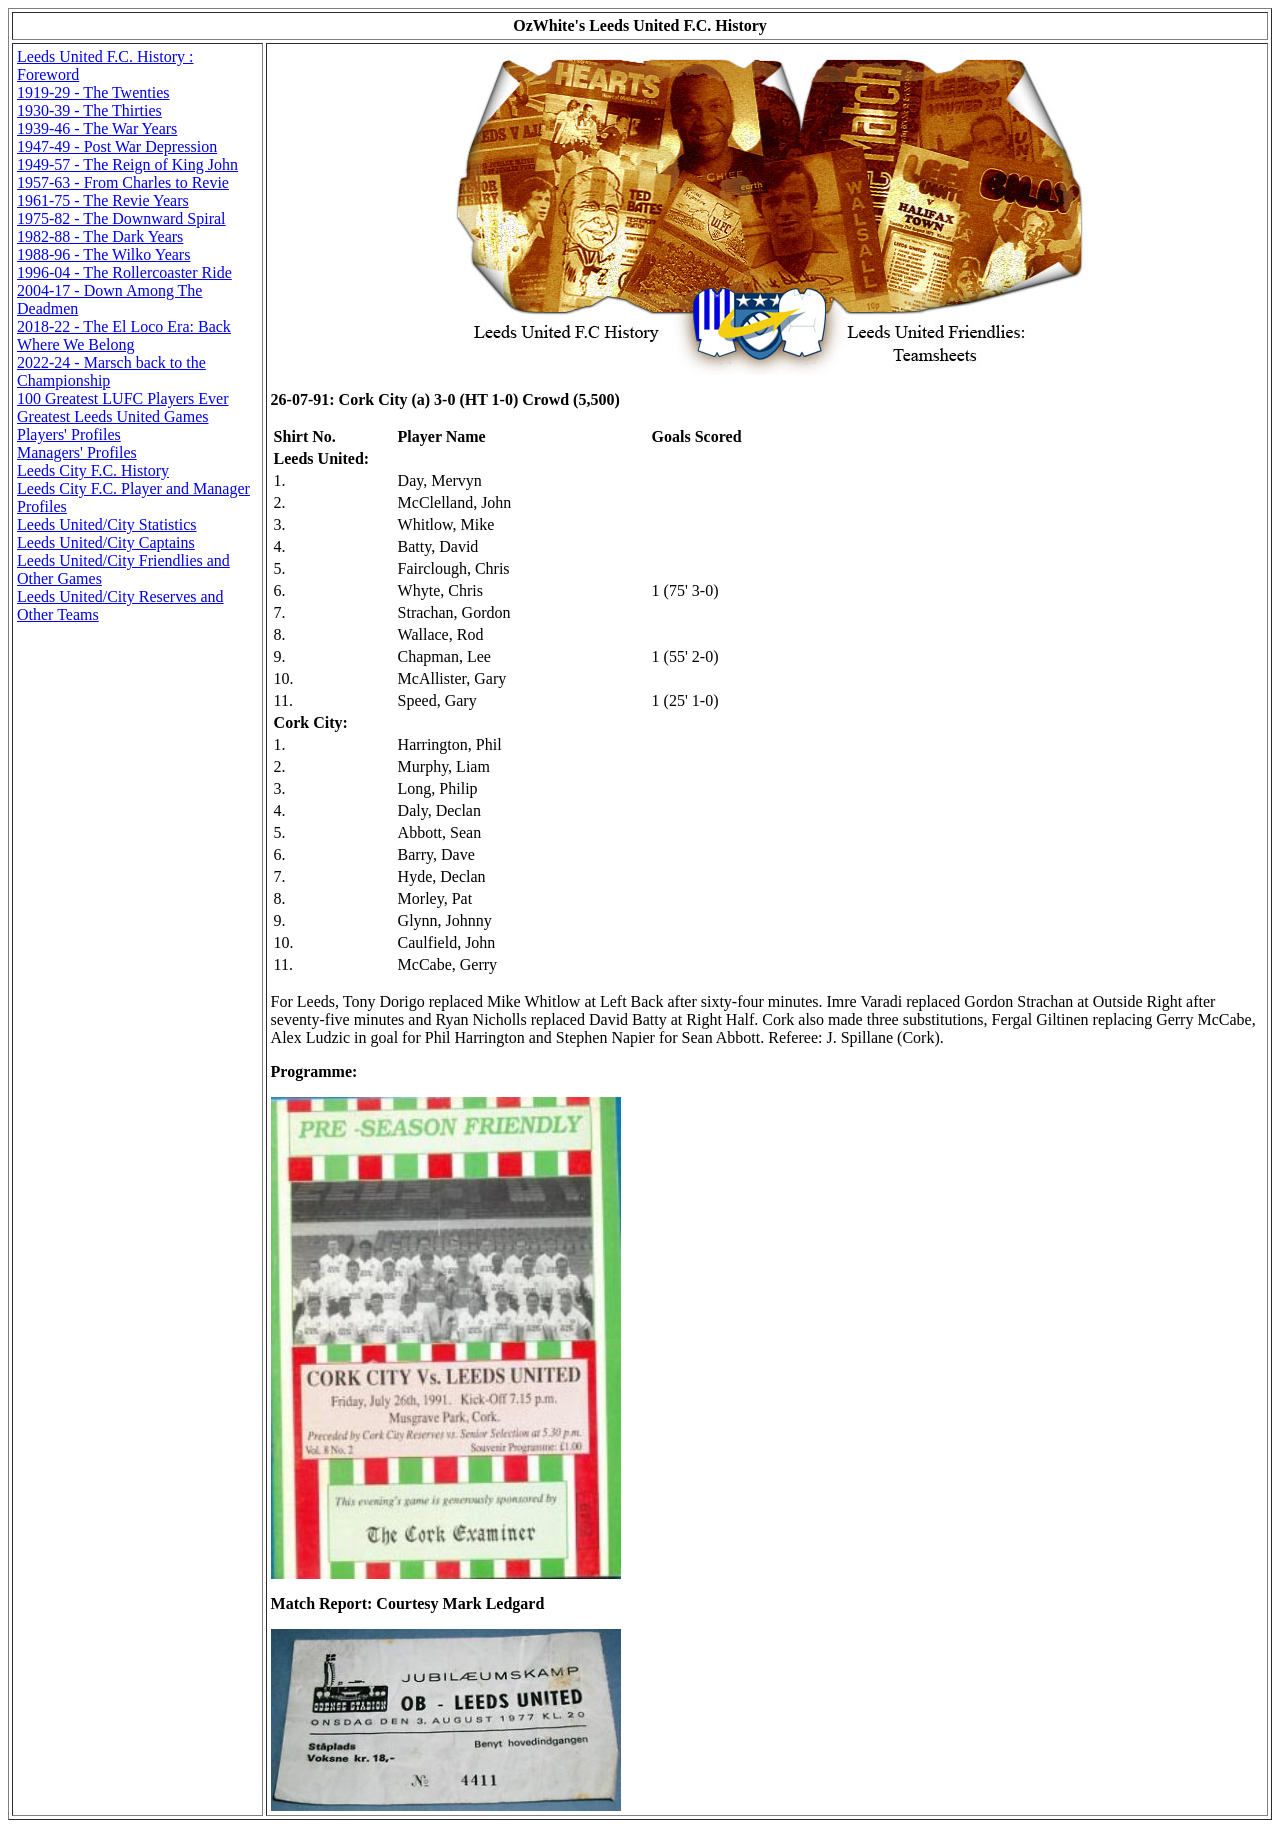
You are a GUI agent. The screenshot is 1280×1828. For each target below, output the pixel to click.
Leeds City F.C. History (93, 470)
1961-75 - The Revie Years (103, 200)
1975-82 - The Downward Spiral (121, 218)
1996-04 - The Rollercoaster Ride (124, 272)
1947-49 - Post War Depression (117, 146)
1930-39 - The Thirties (89, 110)
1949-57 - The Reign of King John (127, 164)
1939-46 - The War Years (97, 128)
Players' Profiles (69, 434)
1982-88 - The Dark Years (100, 236)
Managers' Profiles (77, 452)
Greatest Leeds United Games (112, 416)
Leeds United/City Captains (106, 542)
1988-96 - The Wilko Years (103, 254)
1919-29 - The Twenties (93, 92)
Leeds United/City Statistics (107, 524)
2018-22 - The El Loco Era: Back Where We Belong (124, 335)
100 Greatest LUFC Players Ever (123, 398)
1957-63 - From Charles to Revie (123, 182)
